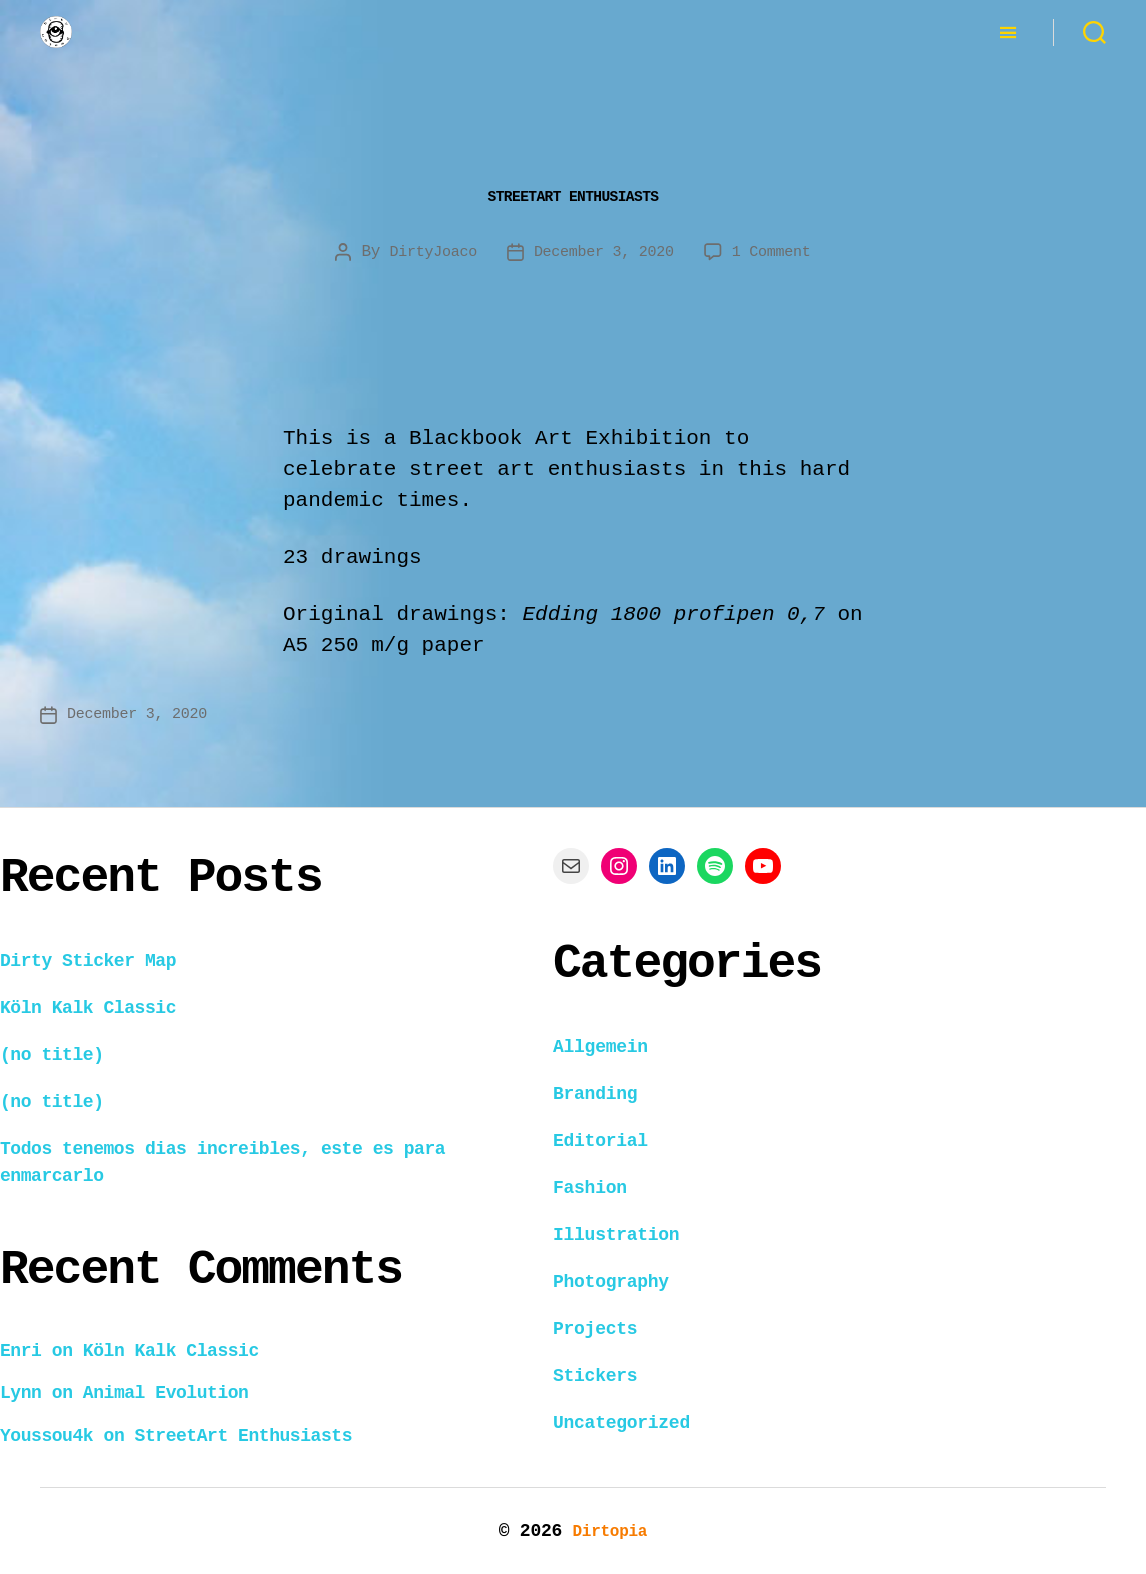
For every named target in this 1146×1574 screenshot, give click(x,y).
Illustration (616, 1234)
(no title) (52, 1054)
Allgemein (600, 1046)
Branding (595, 1093)
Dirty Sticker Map (88, 960)
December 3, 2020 (604, 252)
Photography (611, 1281)
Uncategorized (621, 1422)
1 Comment (779, 252)
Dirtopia (610, 1530)
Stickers (595, 1375)
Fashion (590, 1187)
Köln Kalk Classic (88, 1007)
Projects (595, 1328)
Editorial (600, 1140)
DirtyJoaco (425, 252)
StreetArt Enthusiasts (573, 194)
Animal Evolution (166, 1392)
